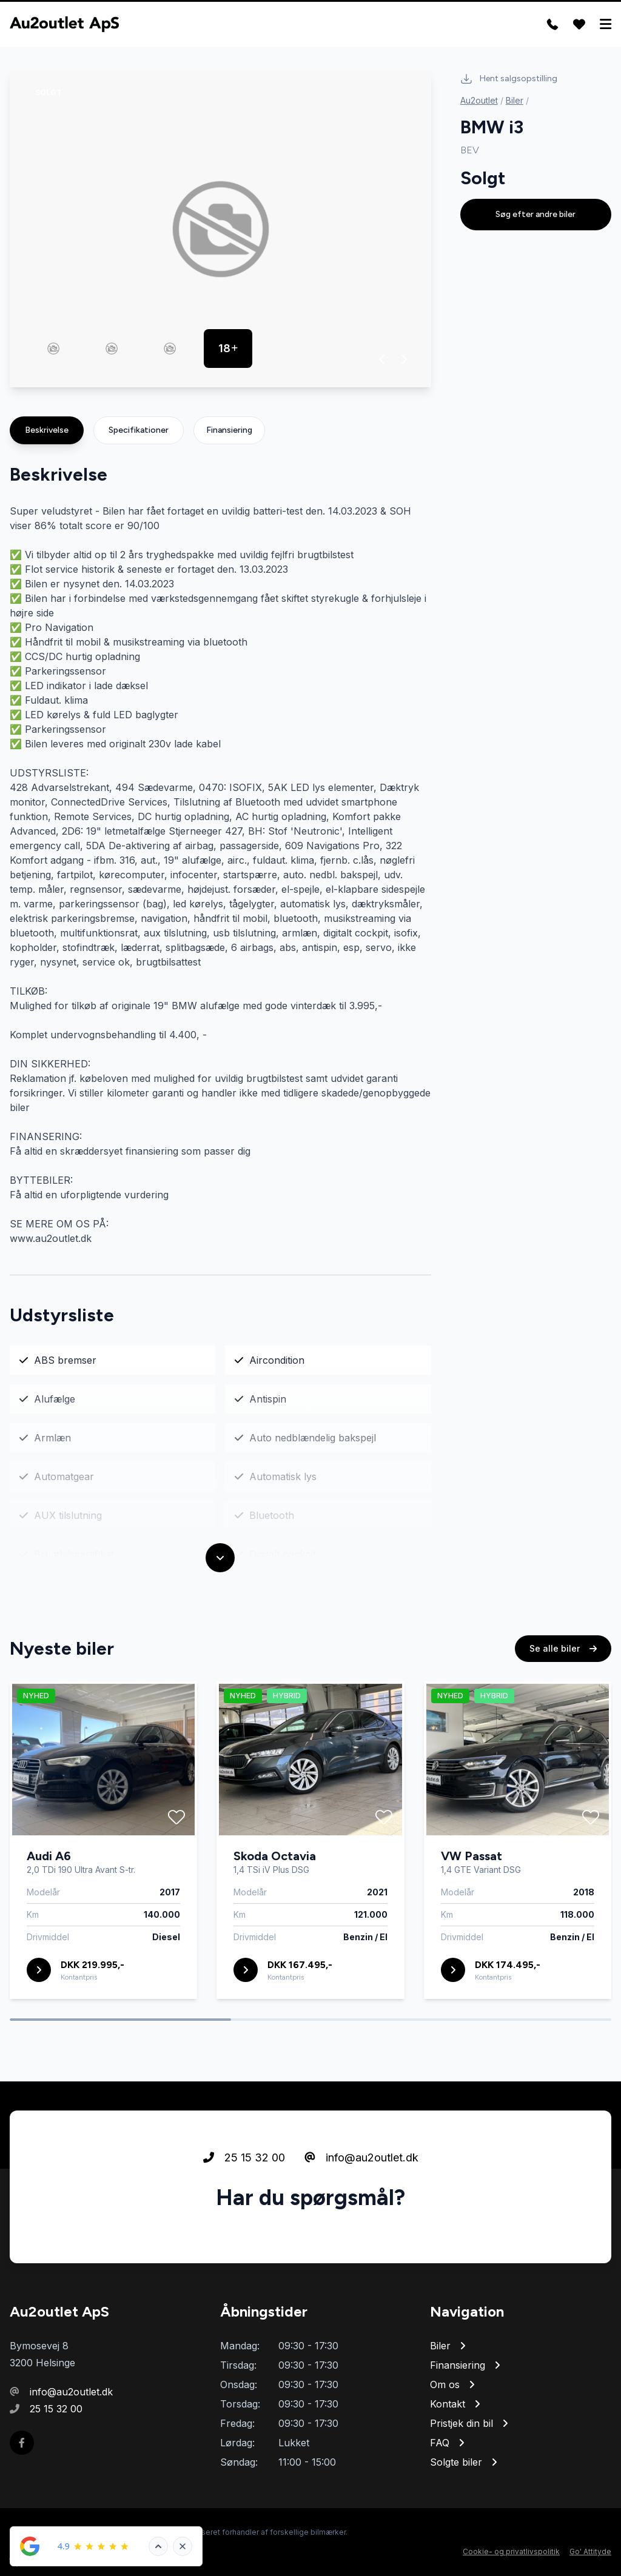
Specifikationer (139, 430)
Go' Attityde (590, 2551)
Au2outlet (479, 100)
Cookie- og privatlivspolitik (511, 2551)
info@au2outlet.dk (361, 2193)
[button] (382, 359)
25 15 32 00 (244, 2193)
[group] (220, 229)
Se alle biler (563, 1684)
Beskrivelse (47, 430)
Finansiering (229, 430)
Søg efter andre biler (535, 214)
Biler (514, 100)
